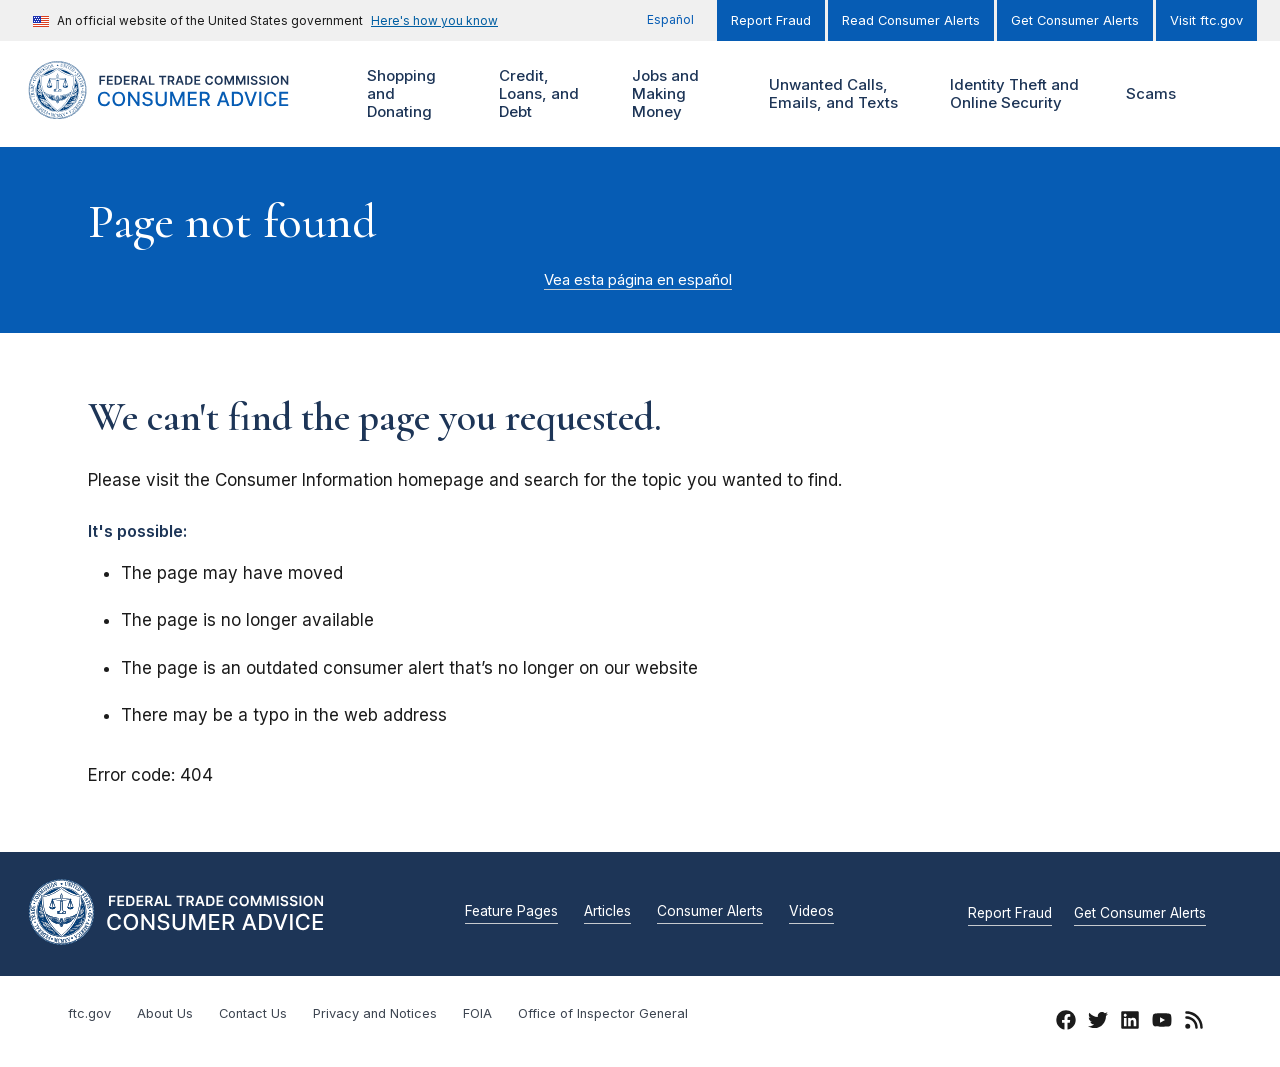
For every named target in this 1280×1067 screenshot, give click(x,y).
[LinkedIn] (1130, 1023)
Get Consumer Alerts (1075, 20)
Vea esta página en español (638, 280)
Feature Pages (511, 912)
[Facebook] (1066, 1023)
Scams (1151, 93)
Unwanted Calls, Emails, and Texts (846, 94)
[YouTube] (1162, 1023)
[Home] (180, 107)
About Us (165, 1013)
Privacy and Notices (375, 1013)
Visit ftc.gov (1206, 20)
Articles (607, 912)
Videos (811, 912)
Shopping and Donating (412, 94)
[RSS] (1194, 1023)
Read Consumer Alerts (911, 20)
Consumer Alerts (710, 912)
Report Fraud (771, 20)
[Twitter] (1098, 1023)
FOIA (477, 1013)
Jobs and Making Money (670, 94)
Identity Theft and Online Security (1019, 94)
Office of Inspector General (603, 1013)
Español (670, 19)
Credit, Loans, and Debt (536, 94)
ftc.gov (89, 1013)
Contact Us (253, 1013)
